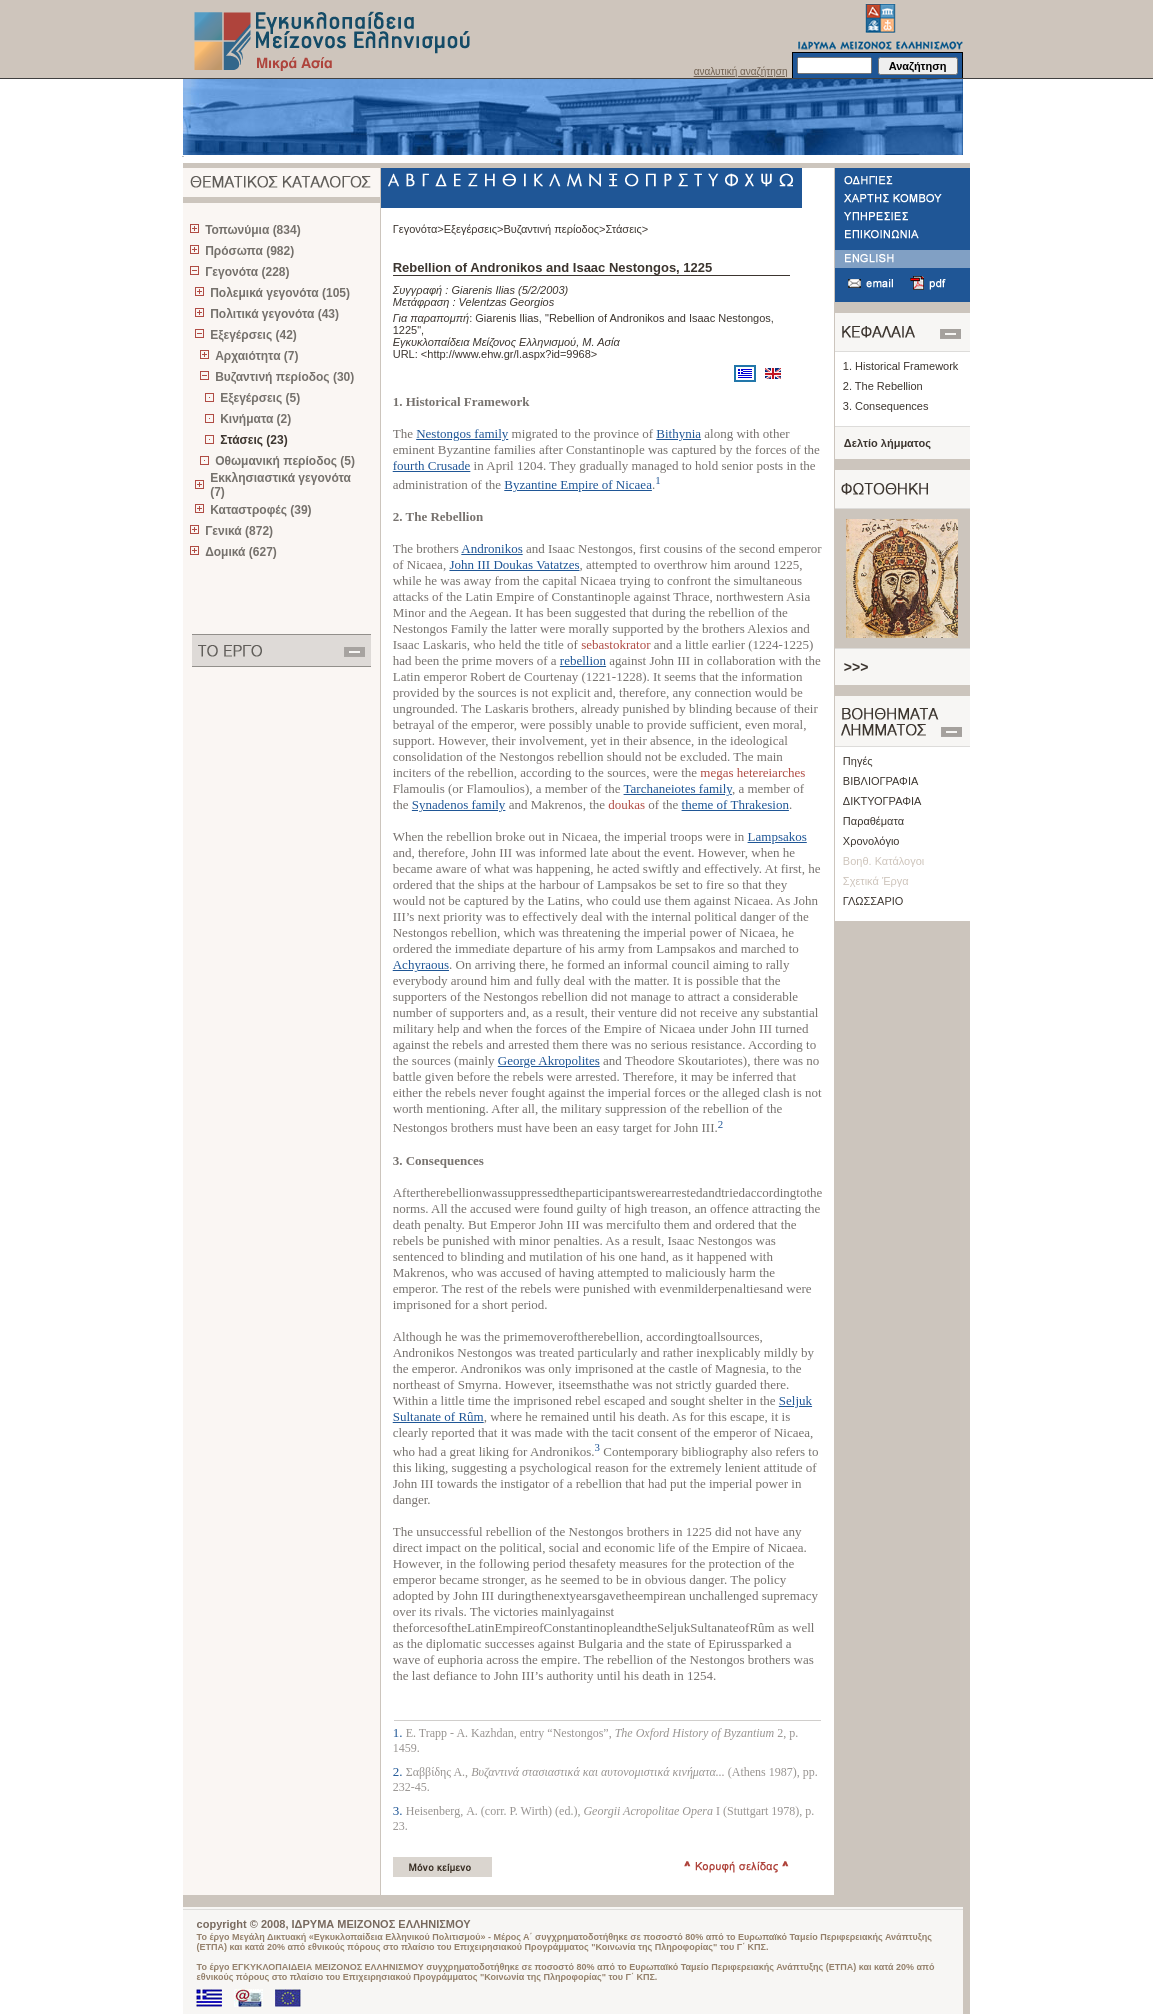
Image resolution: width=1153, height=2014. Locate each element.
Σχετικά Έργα (876, 881)
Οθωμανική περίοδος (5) (285, 461)
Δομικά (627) (241, 552)
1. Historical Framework (901, 366)
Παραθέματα (873, 821)
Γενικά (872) (239, 531)
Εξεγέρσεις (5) (260, 398)
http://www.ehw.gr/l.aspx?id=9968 (509, 354)
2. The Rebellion (883, 386)
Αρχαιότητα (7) (256, 356)
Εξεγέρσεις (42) (253, 335)
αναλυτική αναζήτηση (741, 71)
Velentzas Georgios (507, 302)
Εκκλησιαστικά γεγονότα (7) (280, 485)
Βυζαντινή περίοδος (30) (284, 377)
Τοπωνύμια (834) (252, 230)
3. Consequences (886, 406)
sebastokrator (615, 644)
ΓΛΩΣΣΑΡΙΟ (873, 901)
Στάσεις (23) (254, 440)
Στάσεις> (627, 229)
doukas (626, 804)
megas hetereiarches (752, 772)
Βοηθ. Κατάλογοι (883, 861)
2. (399, 1771)
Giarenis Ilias (483, 290)
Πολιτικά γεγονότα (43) (274, 314)
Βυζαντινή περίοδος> (554, 229)
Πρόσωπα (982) (249, 251)
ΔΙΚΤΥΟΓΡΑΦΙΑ (882, 801)
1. (399, 1732)
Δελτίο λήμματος (887, 443)
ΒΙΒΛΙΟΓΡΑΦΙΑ (880, 781)
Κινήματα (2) (255, 419)
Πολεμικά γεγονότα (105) (280, 293)
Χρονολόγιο (871, 841)
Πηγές (858, 761)
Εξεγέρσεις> (474, 229)
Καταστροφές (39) (260, 510)
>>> (856, 667)
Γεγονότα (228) (247, 272)
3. (399, 1810)
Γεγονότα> (418, 229)
